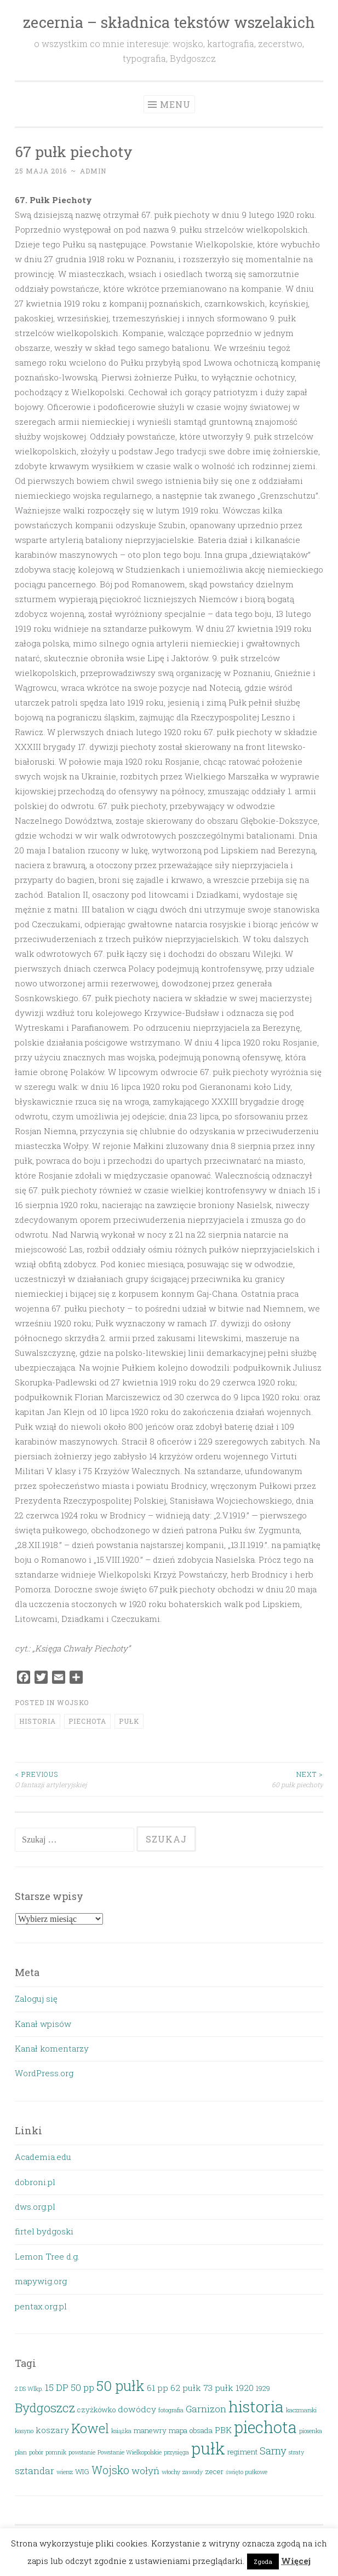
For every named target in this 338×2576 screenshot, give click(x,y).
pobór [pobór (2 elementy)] (36, 2452)
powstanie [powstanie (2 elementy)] (81, 2452)
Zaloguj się (36, 1998)
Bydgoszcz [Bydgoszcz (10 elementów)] (45, 2407)
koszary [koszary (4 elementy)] (52, 2429)
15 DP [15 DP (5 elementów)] (56, 2387)
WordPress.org (44, 2072)
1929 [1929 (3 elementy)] (263, 2388)
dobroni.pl (35, 2181)
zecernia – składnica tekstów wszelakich (169, 22)
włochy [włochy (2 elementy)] (171, 2472)
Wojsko (73, 1702)
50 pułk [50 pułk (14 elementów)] (120, 2385)
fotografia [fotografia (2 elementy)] (171, 2410)
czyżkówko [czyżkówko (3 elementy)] (96, 2410)
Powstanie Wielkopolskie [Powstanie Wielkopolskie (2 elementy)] (130, 2452)
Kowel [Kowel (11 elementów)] (90, 2427)
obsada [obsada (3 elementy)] (201, 2430)
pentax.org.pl (41, 2306)
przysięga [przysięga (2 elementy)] (176, 2452)
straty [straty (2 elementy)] (296, 2452)
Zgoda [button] (263, 2561)
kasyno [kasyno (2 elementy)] (24, 2431)
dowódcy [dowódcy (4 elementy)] (137, 2409)
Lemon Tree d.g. (47, 2256)
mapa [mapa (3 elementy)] (178, 2430)
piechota (87, 1721)
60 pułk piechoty (246, 1778)
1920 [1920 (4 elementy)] (245, 2387)
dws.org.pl (35, 2206)
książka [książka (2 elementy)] (121, 2431)
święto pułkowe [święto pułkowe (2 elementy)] (246, 2472)
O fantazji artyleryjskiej (92, 1778)
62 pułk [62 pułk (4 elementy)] (185, 2387)
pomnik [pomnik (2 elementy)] (55, 2452)
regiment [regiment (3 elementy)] (242, 2452)
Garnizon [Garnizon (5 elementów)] (206, 2408)
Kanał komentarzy (52, 2048)
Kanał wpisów (43, 2023)
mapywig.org (41, 2280)
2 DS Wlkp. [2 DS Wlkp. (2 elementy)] (29, 2389)
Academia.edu (43, 2156)
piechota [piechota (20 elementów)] (265, 2427)
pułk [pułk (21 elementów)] (208, 2448)
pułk (129, 1721)
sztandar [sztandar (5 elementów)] (34, 2470)
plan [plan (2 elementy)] (21, 2452)
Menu (175, 104)
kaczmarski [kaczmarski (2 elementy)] (301, 2410)
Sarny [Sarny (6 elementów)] (273, 2450)
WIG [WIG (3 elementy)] (82, 2471)
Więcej (296, 2560)
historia (37, 1721)
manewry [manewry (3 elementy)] (150, 2430)
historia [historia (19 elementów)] (256, 2406)
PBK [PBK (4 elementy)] (223, 2429)
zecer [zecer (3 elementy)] (214, 2471)
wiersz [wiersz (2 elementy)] (64, 2472)
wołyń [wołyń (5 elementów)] (145, 2470)
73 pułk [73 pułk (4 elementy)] (218, 2387)
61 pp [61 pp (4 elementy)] (157, 2387)
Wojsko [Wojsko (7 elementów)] (110, 2470)
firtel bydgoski (44, 2231)
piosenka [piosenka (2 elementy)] (310, 2431)
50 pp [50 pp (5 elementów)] (82, 2387)
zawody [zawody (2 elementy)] (192, 2472)
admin (93, 170)
